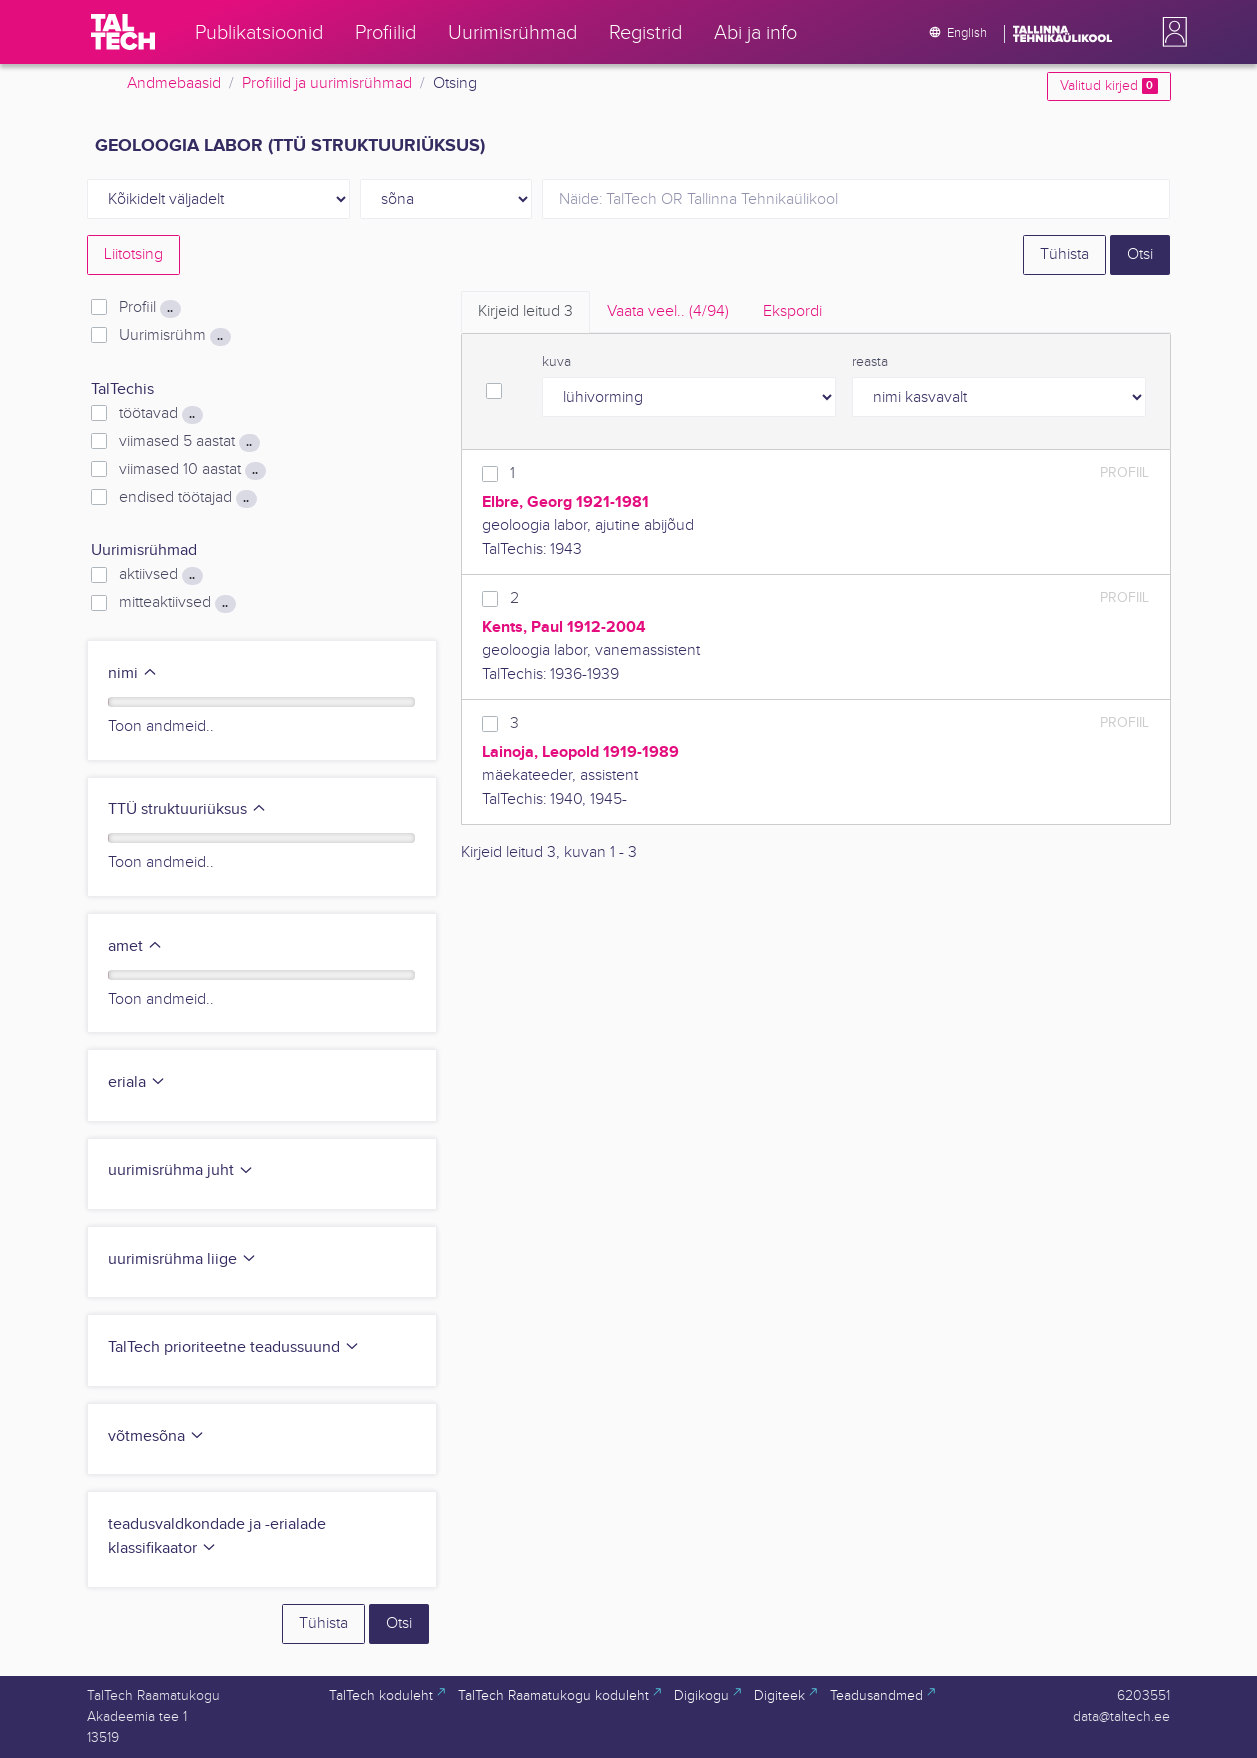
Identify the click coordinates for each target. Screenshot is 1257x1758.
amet (135, 946)
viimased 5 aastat (189, 442)
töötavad (160, 414)
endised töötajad (187, 498)
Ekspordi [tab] (792, 311)
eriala (137, 1082)
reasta (870, 362)
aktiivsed (160, 575)
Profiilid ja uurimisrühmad (327, 83)
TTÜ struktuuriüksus (187, 809)
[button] (1171, 32)
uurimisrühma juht (181, 1170)
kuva (556, 362)
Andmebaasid (174, 83)
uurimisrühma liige (182, 1259)
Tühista (1064, 254)
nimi (133, 673)
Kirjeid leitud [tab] (525, 311)
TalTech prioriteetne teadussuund (234, 1347)
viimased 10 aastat (192, 470)
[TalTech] (123, 32)
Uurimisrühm (174, 336)
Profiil (149, 308)
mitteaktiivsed (177, 603)
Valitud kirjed (1108, 86)
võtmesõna (156, 1436)
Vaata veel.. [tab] (668, 311)
